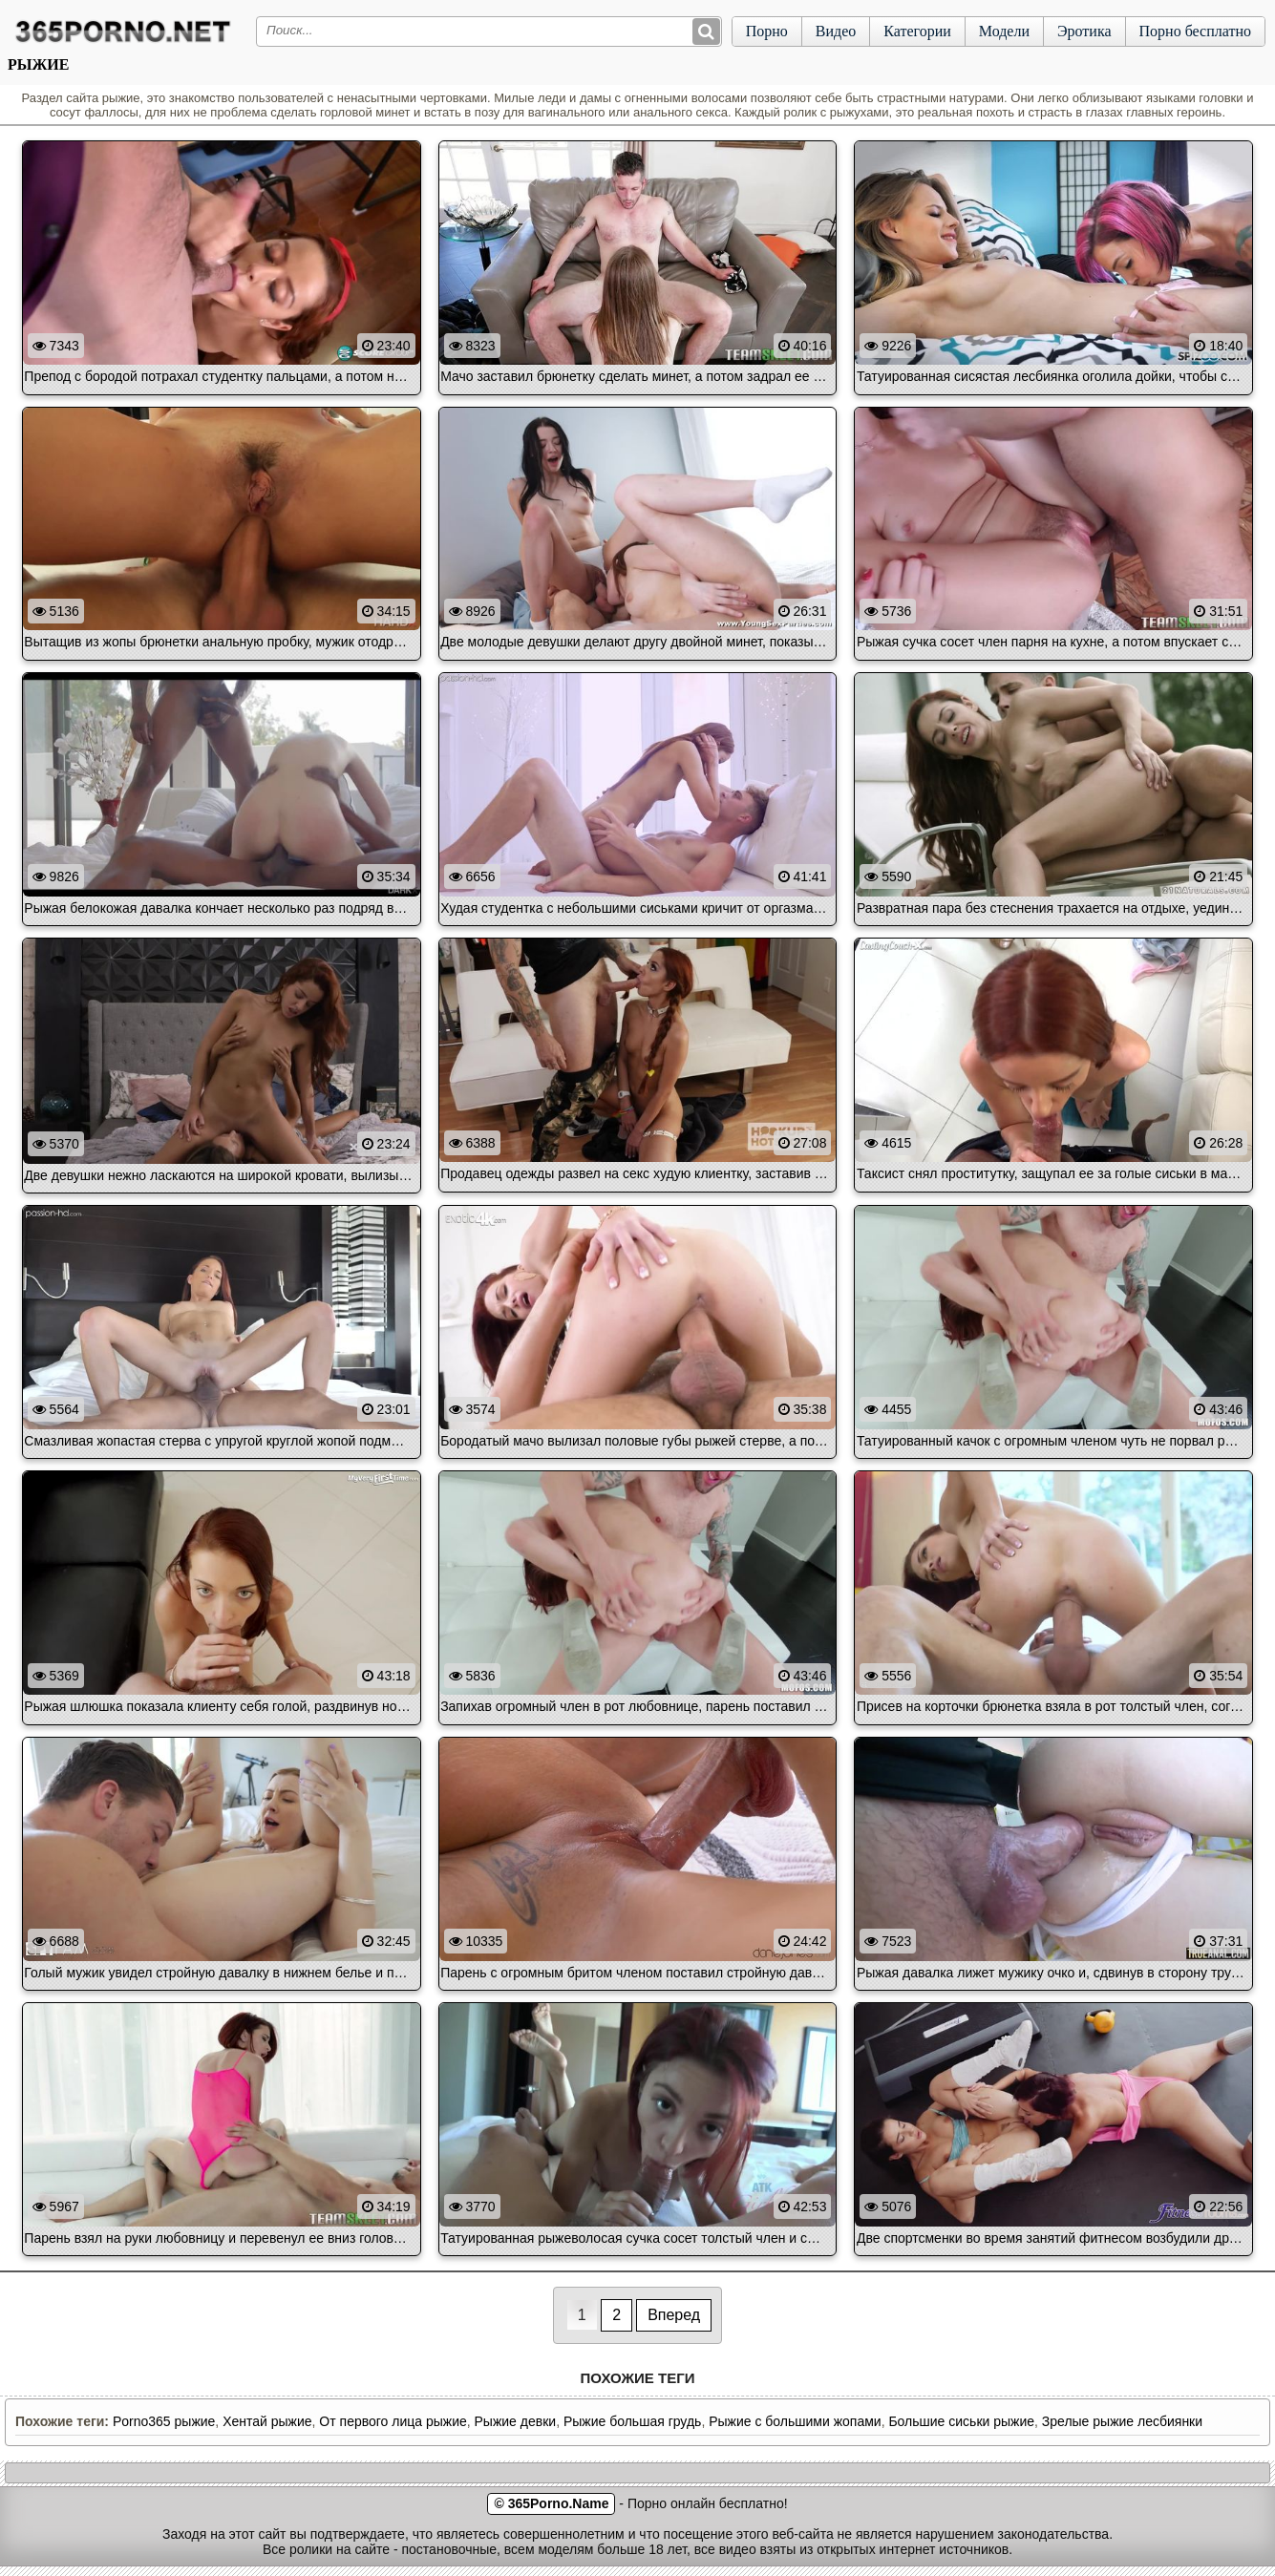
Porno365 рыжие (164, 2421)
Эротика (1084, 31)
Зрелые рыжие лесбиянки (1122, 2421)
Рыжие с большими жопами (795, 2421)
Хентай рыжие (267, 2421)
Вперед (674, 2315)
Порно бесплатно (1195, 31)
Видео (836, 31)
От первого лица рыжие (392, 2421)
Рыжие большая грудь (632, 2421)
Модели (1004, 31)
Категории (917, 31)
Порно (767, 31)
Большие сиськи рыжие (961, 2421)
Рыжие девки (516, 2421)
